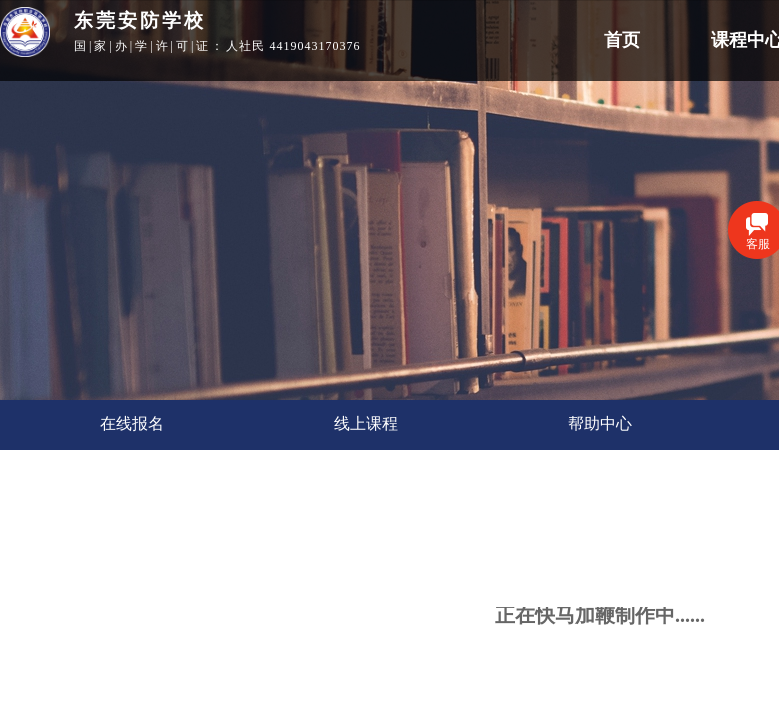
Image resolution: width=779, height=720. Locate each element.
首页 (622, 40)
